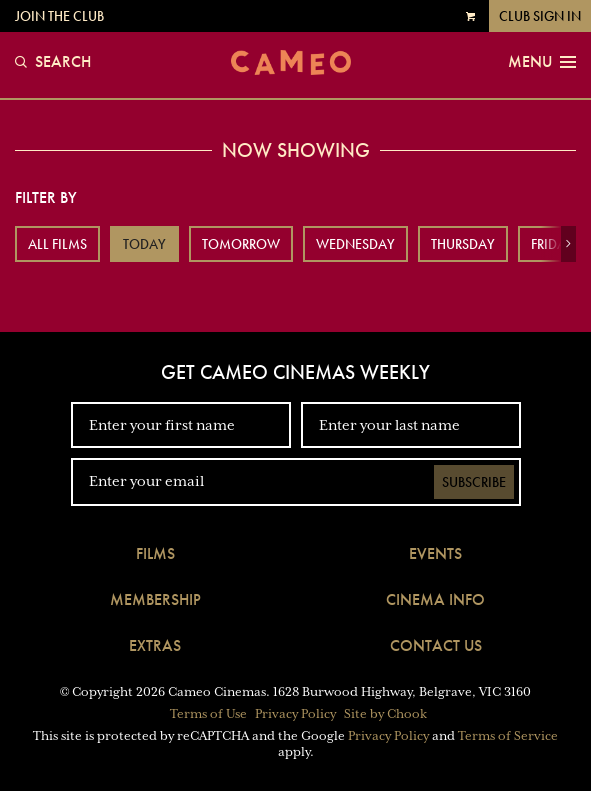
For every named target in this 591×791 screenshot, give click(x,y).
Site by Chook (385, 714)
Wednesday (355, 244)
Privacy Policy (295, 714)
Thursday (463, 244)
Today (144, 244)
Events (435, 553)
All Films (57, 244)
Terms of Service (508, 736)
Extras (155, 645)
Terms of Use (208, 714)
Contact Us (436, 645)
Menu (542, 62)
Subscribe (474, 482)
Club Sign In (540, 16)
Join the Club (59, 16)
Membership (155, 599)
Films (155, 553)
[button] (568, 244)
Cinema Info (435, 599)
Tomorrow (241, 244)
